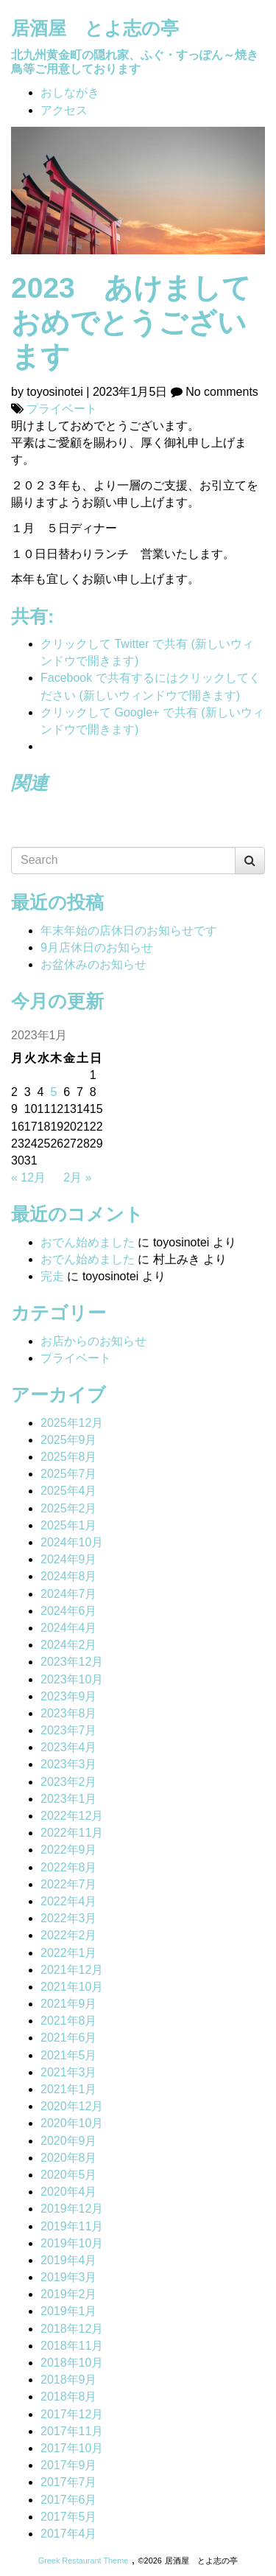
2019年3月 (68, 2277)
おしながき (69, 92)
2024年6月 (68, 1611)
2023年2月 (68, 1782)
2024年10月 (71, 1542)
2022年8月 (68, 1867)
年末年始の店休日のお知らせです (128, 930)
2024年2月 (68, 1644)
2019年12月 (71, 2208)
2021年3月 (68, 2072)
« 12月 (28, 1177)
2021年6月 (68, 2037)
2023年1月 (68, 1799)
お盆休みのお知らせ (93, 964)
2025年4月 (68, 1490)
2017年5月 (68, 2516)
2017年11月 (71, 2431)
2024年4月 (68, 1628)
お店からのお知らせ (93, 1341)
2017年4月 (68, 2533)
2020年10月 (71, 2123)
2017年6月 (68, 2499)
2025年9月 (68, 1440)
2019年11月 (71, 2226)
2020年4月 (68, 2191)
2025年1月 (68, 1525)
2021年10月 (71, 1986)
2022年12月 (71, 1815)
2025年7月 (68, 1473)
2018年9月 (68, 2379)
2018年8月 (68, 2396)
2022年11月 (71, 1832)
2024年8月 (68, 1576)
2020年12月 (71, 2106)
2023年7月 (68, 1730)
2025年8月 (68, 1457)
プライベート (61, 408)
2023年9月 (68, 1696)
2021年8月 (68, 2020)
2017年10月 (71, 2448)
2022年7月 (68, 1884)
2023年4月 (68, 1747)
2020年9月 (68, 2141)
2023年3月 (68, 1764)
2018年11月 (71, 2345)
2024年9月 (68, 1559)
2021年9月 (68, 2003)
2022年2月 (68, 1935)
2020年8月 (68, 2157)
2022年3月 (68, 1918)
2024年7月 (68, 1594)
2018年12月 (71, 2328)
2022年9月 (68, 1849)
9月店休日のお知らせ (96, 947)
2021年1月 (68, 2089)
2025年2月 (68, 1508)
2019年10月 (71, 2243)
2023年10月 (71, 1679)
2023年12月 (71, 1661)
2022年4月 (68, 1901)
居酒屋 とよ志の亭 (95, 28)
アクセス (64, 110)
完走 (52, 1276)
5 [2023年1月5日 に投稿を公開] (53, 1092)
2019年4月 (68, 2260)
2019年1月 (68, 2311)
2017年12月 (71, 2414)
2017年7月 (68, 2482)
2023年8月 (68, 1713)
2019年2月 (68, 2294)
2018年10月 (71, 2362)
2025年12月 (71, 1423)
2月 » (77, 1177)
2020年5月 (68, 2174)
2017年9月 (68, 2465)
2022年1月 (68, 1953)
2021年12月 (71, 1970)
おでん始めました (87, 1242)
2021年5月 (68, 2055)
